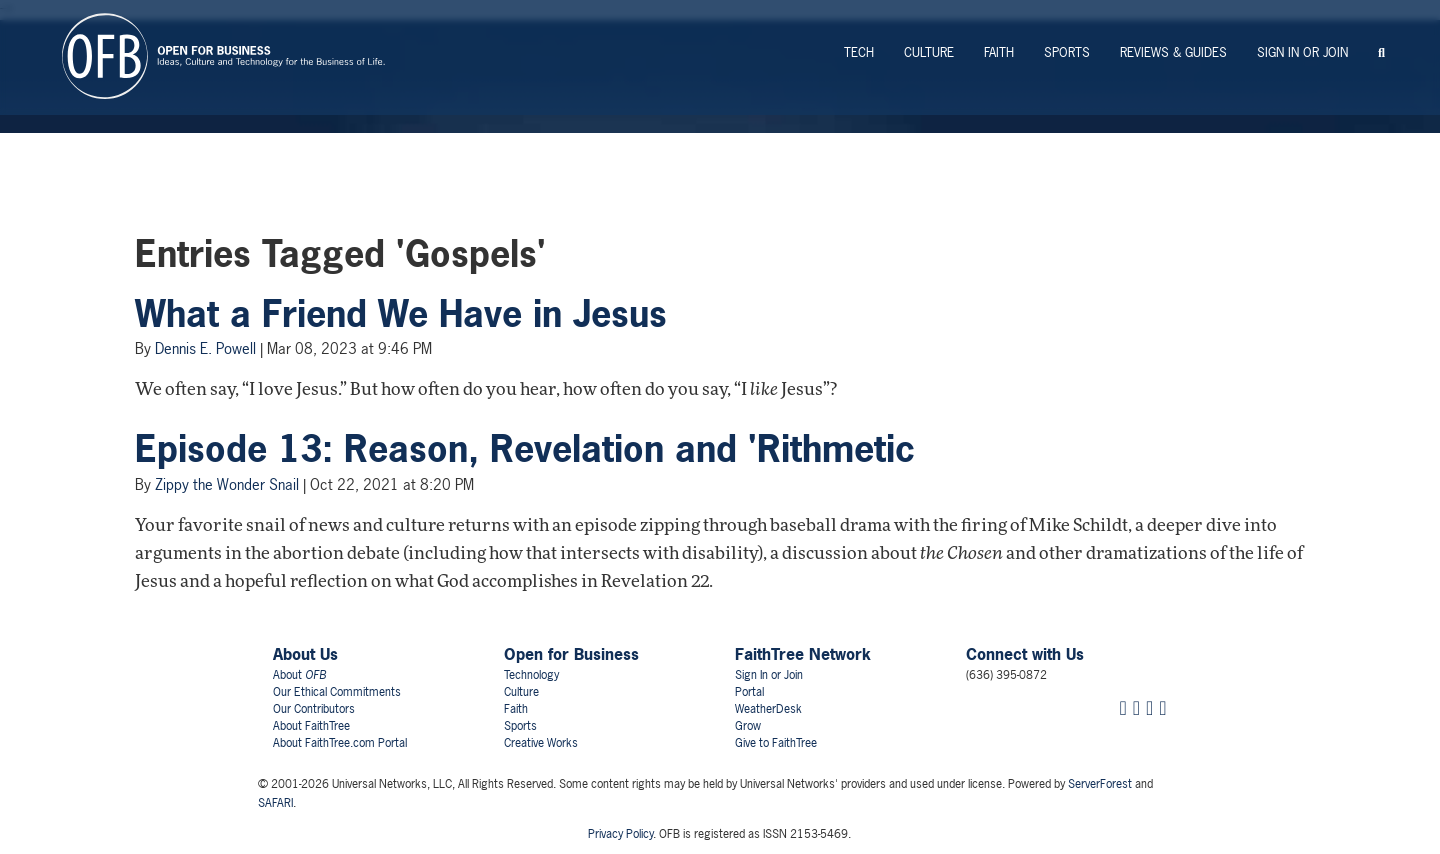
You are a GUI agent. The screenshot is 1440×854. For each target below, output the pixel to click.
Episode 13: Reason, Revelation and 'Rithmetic (525, 449)
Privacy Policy (620, 834)
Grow (748, 726)
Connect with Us (1025, 654)
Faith (999, 52)
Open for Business (571, 654)
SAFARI (275, 803)
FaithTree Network (803, 654)
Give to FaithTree (776, 743)
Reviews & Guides (1173, 52)
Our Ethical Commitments (337, 692)
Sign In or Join (1302, 52)
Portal (749, 692)
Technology (531, 675)
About (299, 675)
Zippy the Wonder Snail (227, 484)
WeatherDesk (768, 709)
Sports (1067, 52)
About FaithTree (311, 726)
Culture (929, 52)
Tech (859, 52)
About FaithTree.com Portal (340, 743)
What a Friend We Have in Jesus (401, 314)
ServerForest (1100, 784)
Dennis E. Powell (205, 348)
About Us (305, 654)
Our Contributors (314, 709)
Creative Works (541, 743)
